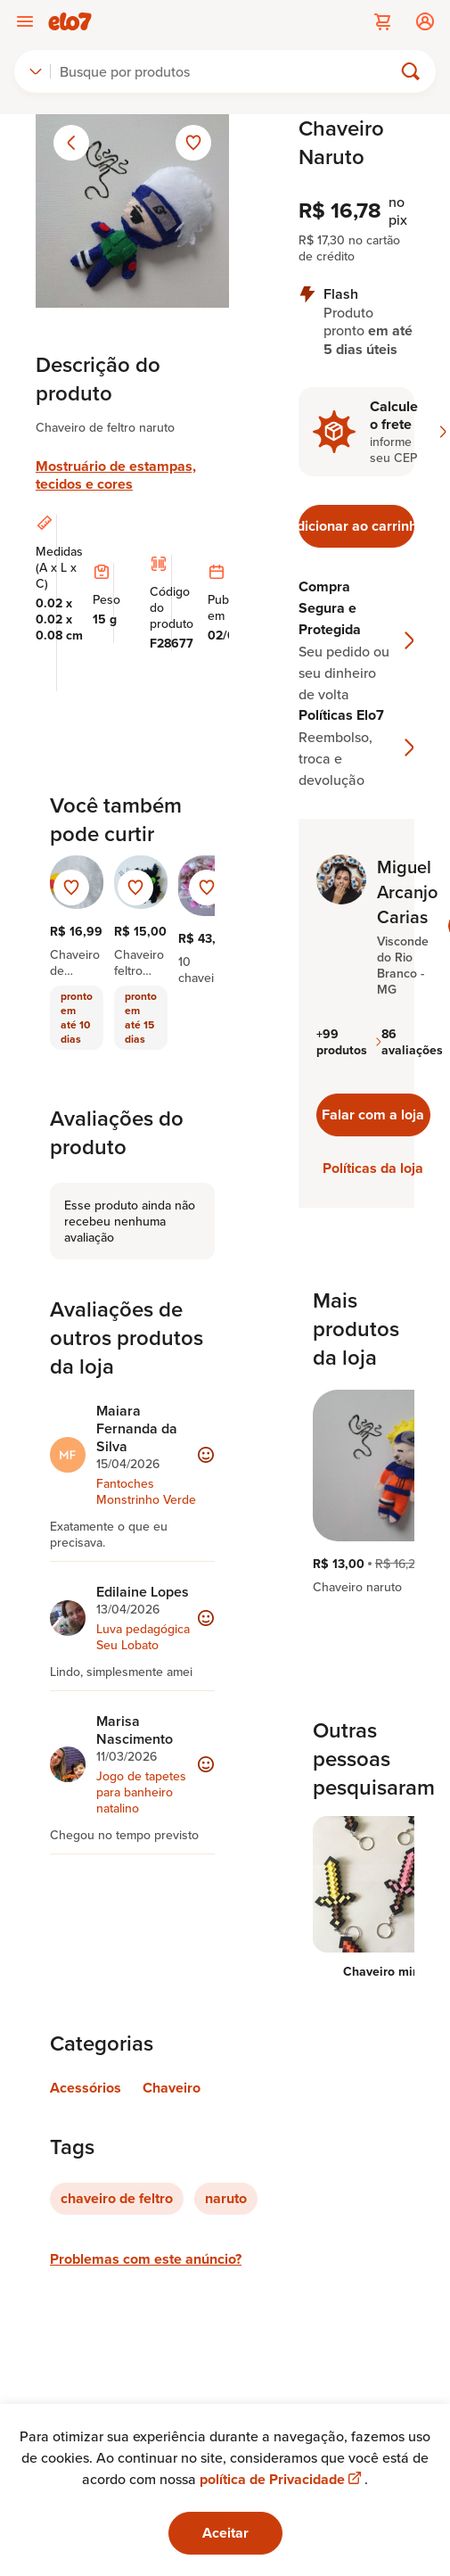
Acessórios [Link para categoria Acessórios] (85, 2087)
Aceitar (225, 2532)
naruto (226, 2198)
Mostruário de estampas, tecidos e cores (116, 475)
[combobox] (36, 71)
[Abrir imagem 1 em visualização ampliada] (132, 211)
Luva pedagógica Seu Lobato (143, 1637)
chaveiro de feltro (117, 2198)
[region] (356, 1492)
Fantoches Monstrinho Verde (146, 1491)
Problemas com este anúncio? (145, 2259)
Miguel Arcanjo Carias (407, 892)
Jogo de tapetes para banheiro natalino (141, 1792)
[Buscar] (229, 71)
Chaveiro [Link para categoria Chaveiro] (171, 2087)
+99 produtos (348, 1042)
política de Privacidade (282, 2479)
